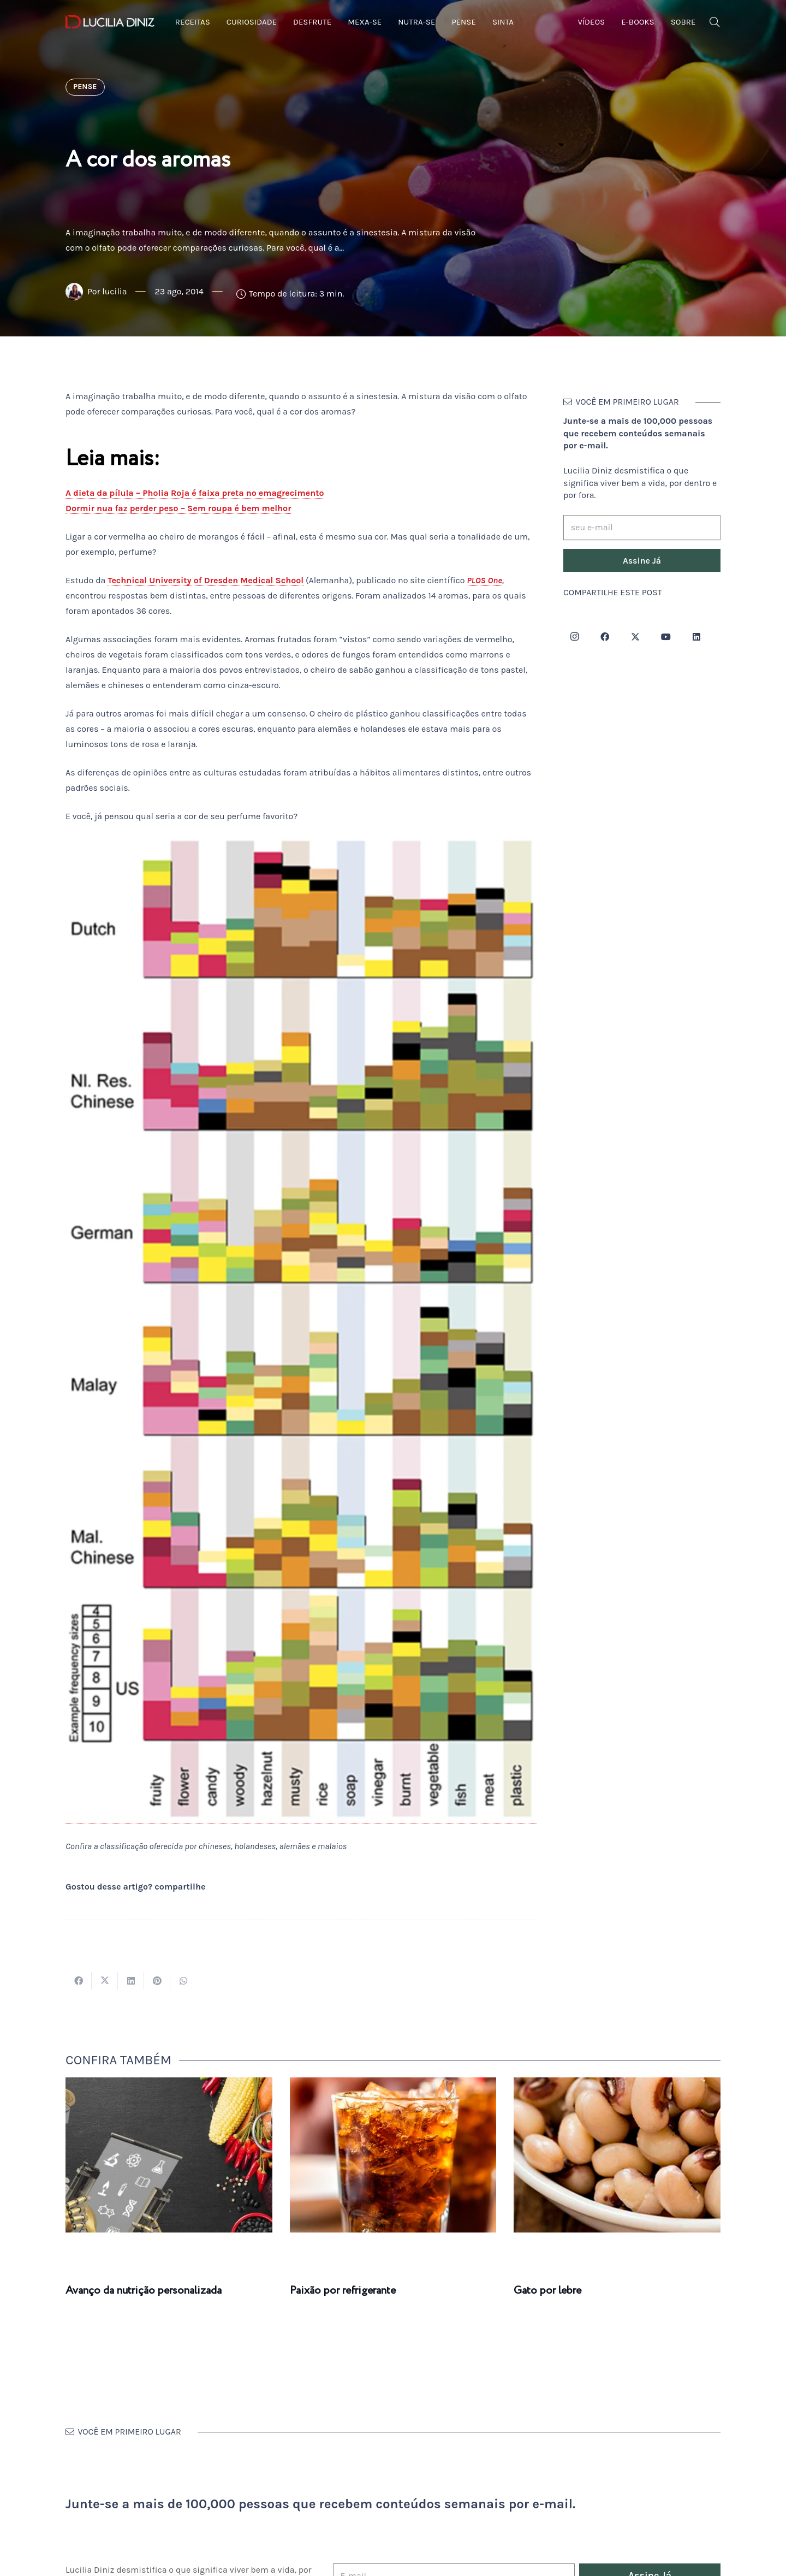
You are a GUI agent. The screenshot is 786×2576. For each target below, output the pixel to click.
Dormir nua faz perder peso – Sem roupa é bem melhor (178, 508)
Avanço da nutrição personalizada (144, 2291)
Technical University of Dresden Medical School (205, 580)
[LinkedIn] (696, 637)
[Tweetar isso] (105, 1980)
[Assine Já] (641, 560)
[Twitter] (635, 637)
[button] (714, 22)
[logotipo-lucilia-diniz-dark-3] (110, 22)
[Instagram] (574, 637)
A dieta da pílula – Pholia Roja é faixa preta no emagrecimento (195, 493)
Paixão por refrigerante (343, 2291)
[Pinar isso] (157, 1980)
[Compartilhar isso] (79, 1980)
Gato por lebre (547, 2291)
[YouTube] (666, 637)
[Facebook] (605, 637)
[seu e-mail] (641, 528)
